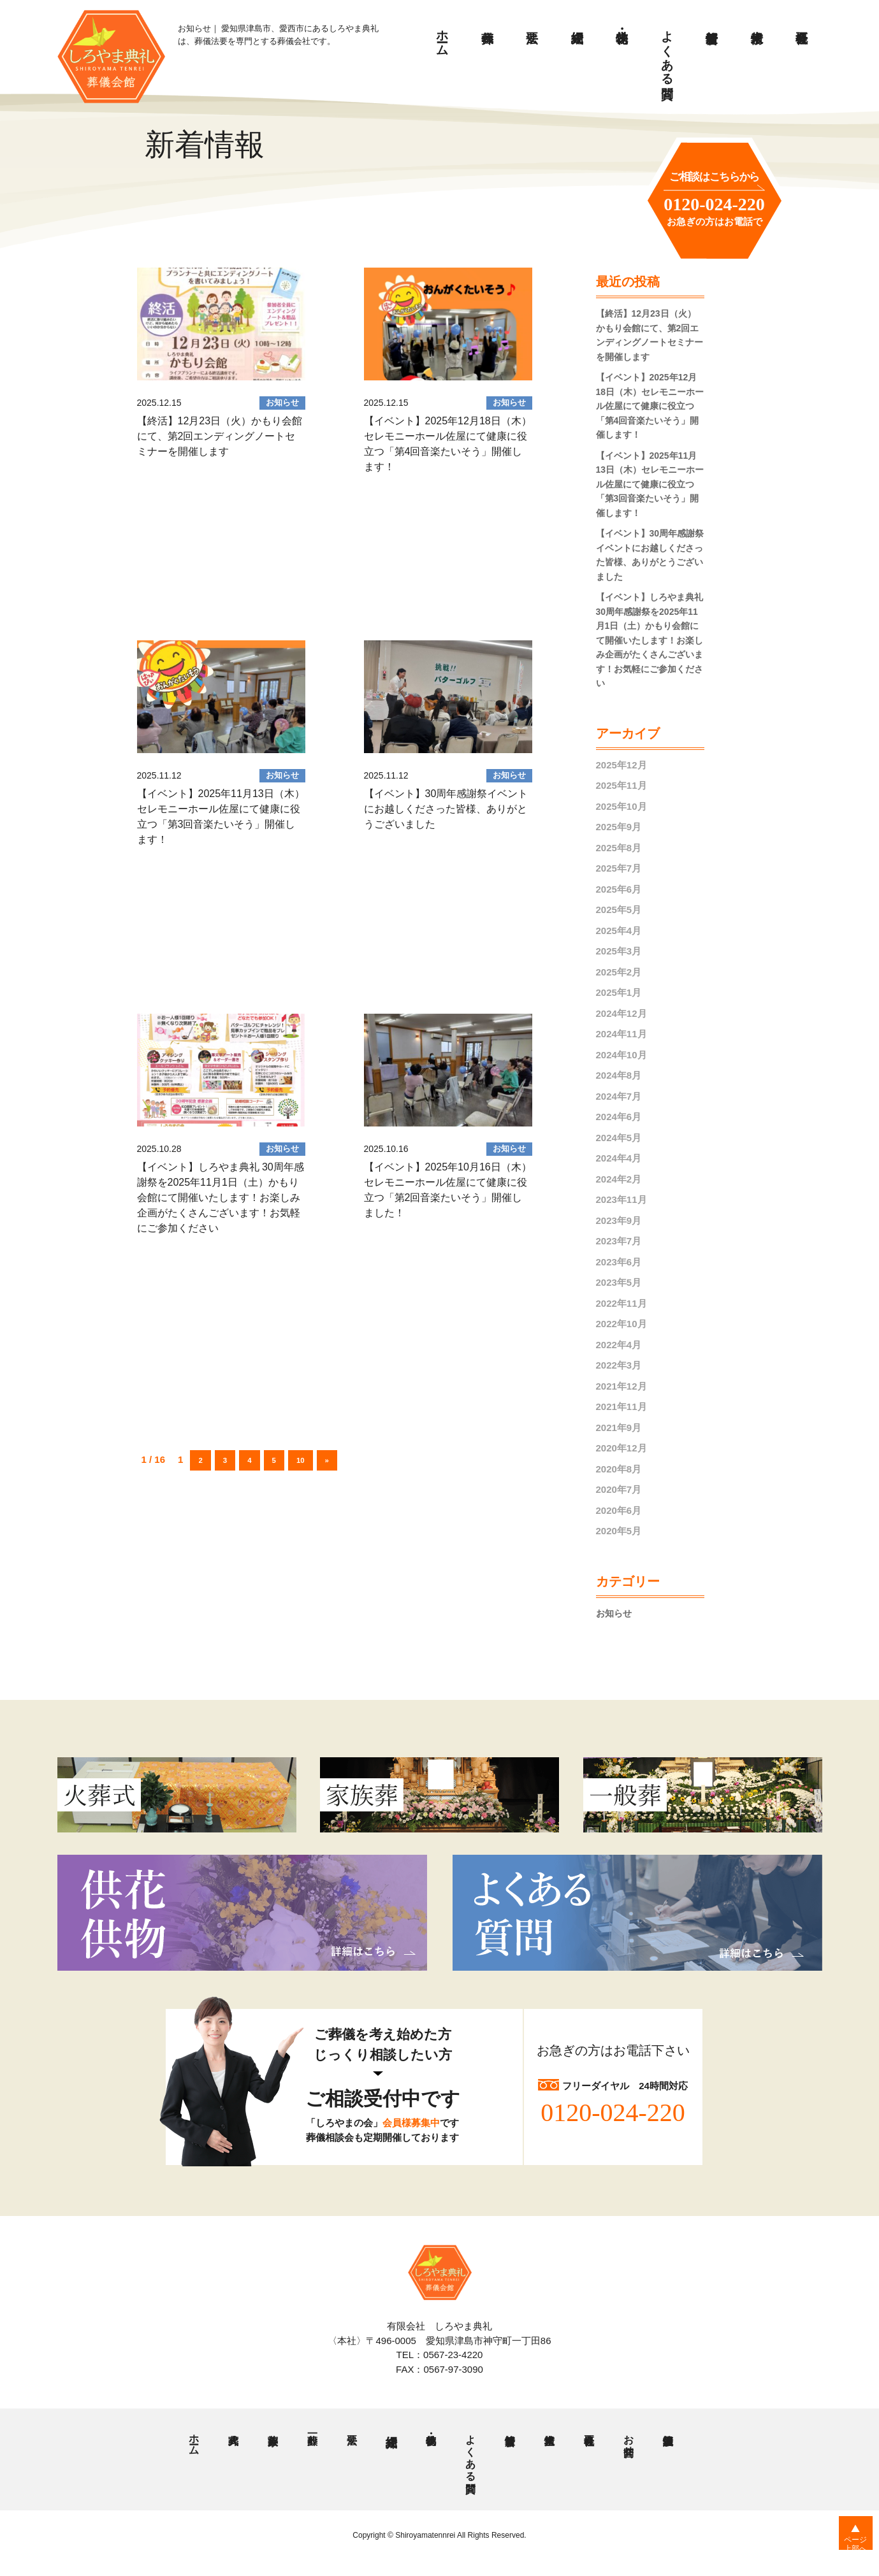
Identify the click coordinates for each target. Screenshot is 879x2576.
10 (306, 1459)
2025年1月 (619, 992)
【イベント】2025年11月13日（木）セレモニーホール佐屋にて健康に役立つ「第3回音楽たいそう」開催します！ (650, 484)
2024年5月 (619, 1137)
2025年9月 (619, 826)
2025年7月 (619, 868)
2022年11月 (621, 1303)
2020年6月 (619, 1510)
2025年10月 (621, 806)
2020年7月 (619, 1489)
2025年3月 (619, 951)
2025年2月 (619, 972)
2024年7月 (619, 1096)
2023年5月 (619, 1282)
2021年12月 (621, 1386)
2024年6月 (619, 1116)
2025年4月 (619, 930)
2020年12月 (621, 1448)
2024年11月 (621, 1033)
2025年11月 (621, 785)
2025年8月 (619, 847)
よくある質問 (667, 50)
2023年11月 (621, 1199)
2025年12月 (621, 764)
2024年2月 (619, 1179)
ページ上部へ (847, 2550)
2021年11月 (621, 1406)
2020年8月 (619, 1469)
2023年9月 (619, 1220)
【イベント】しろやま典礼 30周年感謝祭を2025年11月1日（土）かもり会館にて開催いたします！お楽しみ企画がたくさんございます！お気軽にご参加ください (649, 640)
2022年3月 (619, 1365)
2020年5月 (619, 1530)
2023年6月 (619, 1261)
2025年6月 (619, 889)
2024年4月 (619, 1158)
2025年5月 (619, 909)
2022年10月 (621, 1323)
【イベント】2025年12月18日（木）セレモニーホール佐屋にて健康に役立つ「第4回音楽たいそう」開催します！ (650, 406)
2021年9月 (619, 1427)
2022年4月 (619, 1344)
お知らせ (615, 1613)
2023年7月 (619, 1240)
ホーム (442, 36)
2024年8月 (619, 1075)
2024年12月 (621, 1013)
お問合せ (628, 2441)
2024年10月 (621, 1054)
